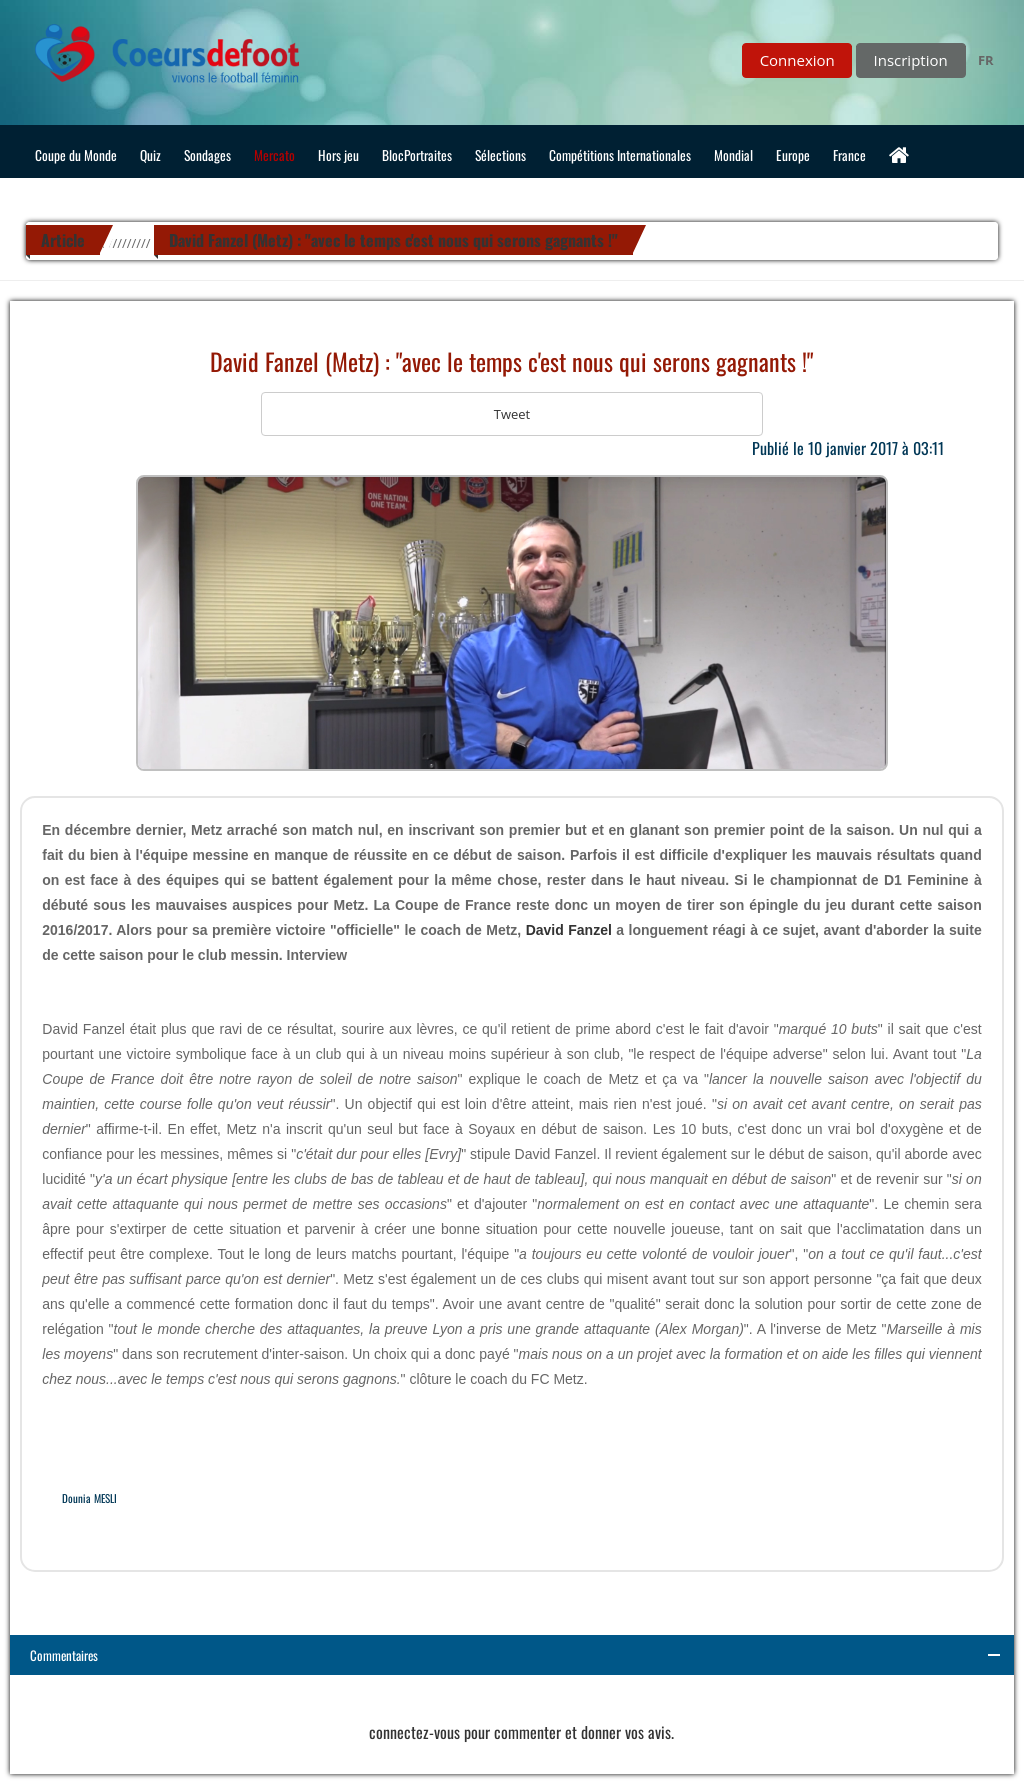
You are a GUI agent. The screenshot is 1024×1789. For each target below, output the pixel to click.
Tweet (512, 414)
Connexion (797, 60)
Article (63, 240)
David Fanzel (569, 930)
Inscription (911, 60)
